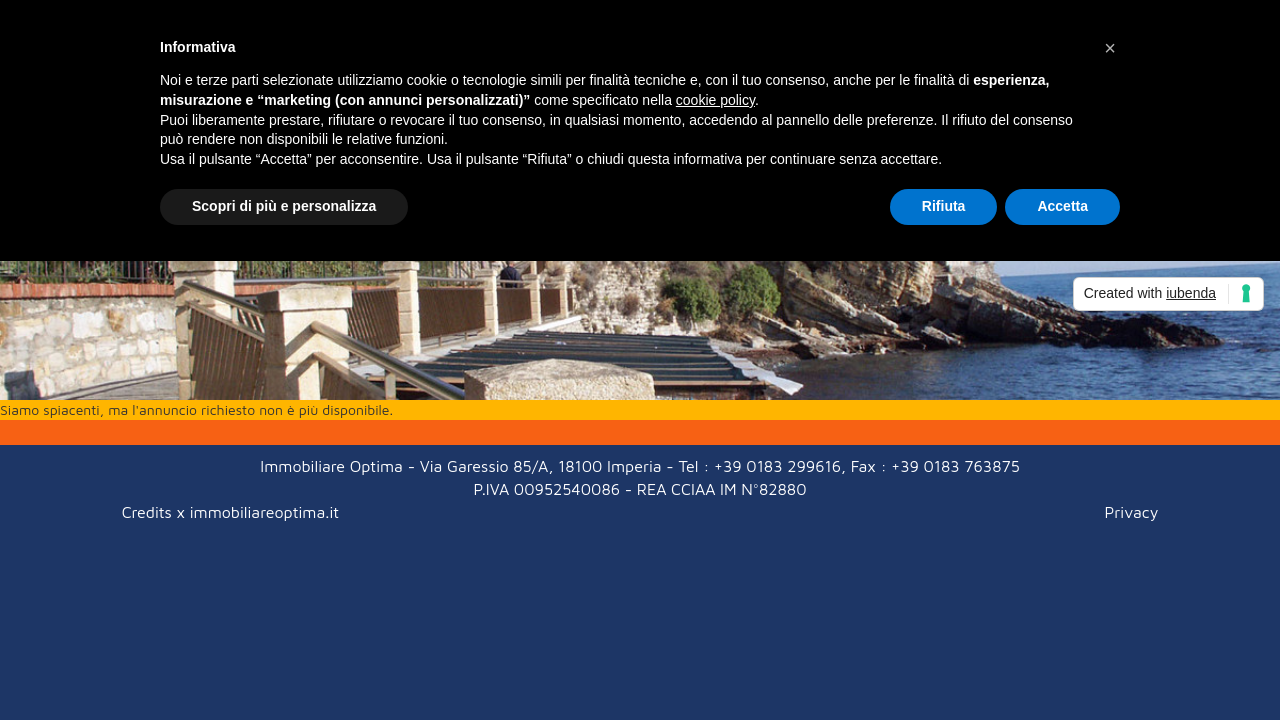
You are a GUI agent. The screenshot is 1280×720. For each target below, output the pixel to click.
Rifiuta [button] (944, 206)
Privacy (1132, 512)
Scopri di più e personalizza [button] (284, 206)
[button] (1110, 48)
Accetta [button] (1062, 206)
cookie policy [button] (715, 100)
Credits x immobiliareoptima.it (230, 512)
